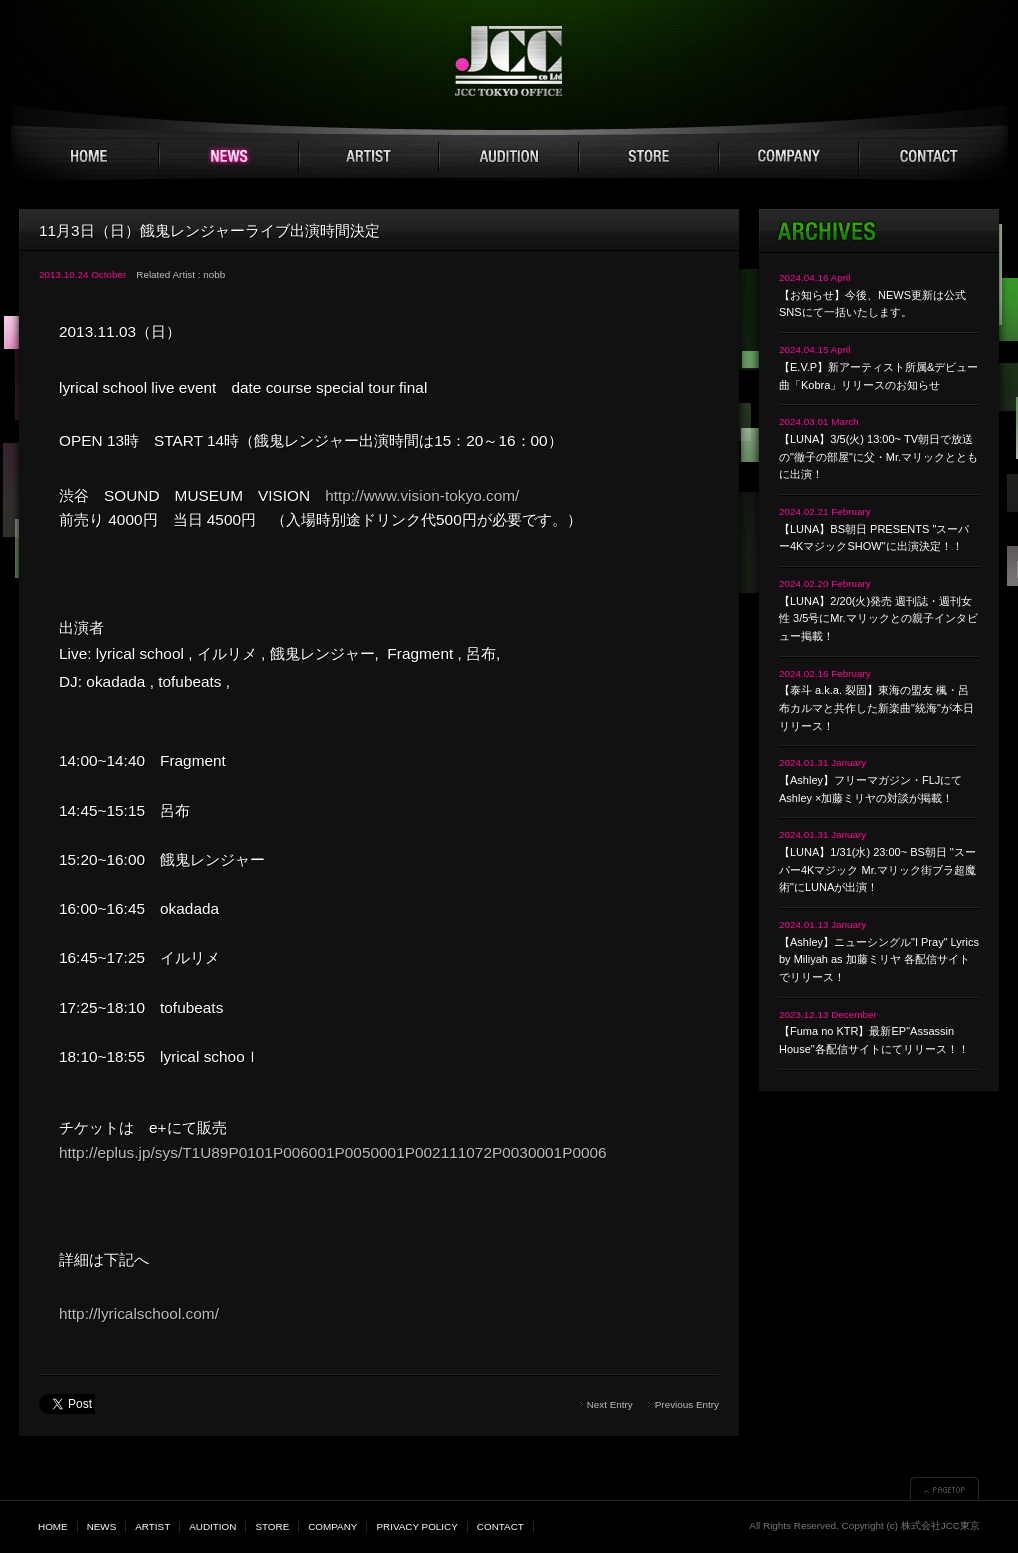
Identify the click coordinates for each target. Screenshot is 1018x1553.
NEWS (229, 157)
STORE (649, 157)
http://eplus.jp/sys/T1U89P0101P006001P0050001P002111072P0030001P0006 (333, 1152)
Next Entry (610, 1404)
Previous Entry (687, 1404)
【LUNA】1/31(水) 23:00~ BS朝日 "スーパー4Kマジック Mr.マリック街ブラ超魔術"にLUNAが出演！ (877, 869)
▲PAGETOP (944, 1488)
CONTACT (929, 157)
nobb (214, 274)
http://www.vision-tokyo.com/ (422, 495)
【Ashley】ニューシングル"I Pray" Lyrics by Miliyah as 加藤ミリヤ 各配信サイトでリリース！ (879, 959)
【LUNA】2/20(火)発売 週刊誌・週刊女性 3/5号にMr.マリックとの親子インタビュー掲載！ (878, 618)
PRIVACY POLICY (416, 1526)
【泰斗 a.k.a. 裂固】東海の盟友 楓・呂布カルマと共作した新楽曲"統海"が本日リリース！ (876, 707)
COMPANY (789, 157)
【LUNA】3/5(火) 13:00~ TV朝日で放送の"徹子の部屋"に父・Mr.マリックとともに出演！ (878, 456)
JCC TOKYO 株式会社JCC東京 (509, 61)
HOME (89, 157)
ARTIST (369, 157)
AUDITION (509, 157)
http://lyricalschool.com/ (139, 1313)
